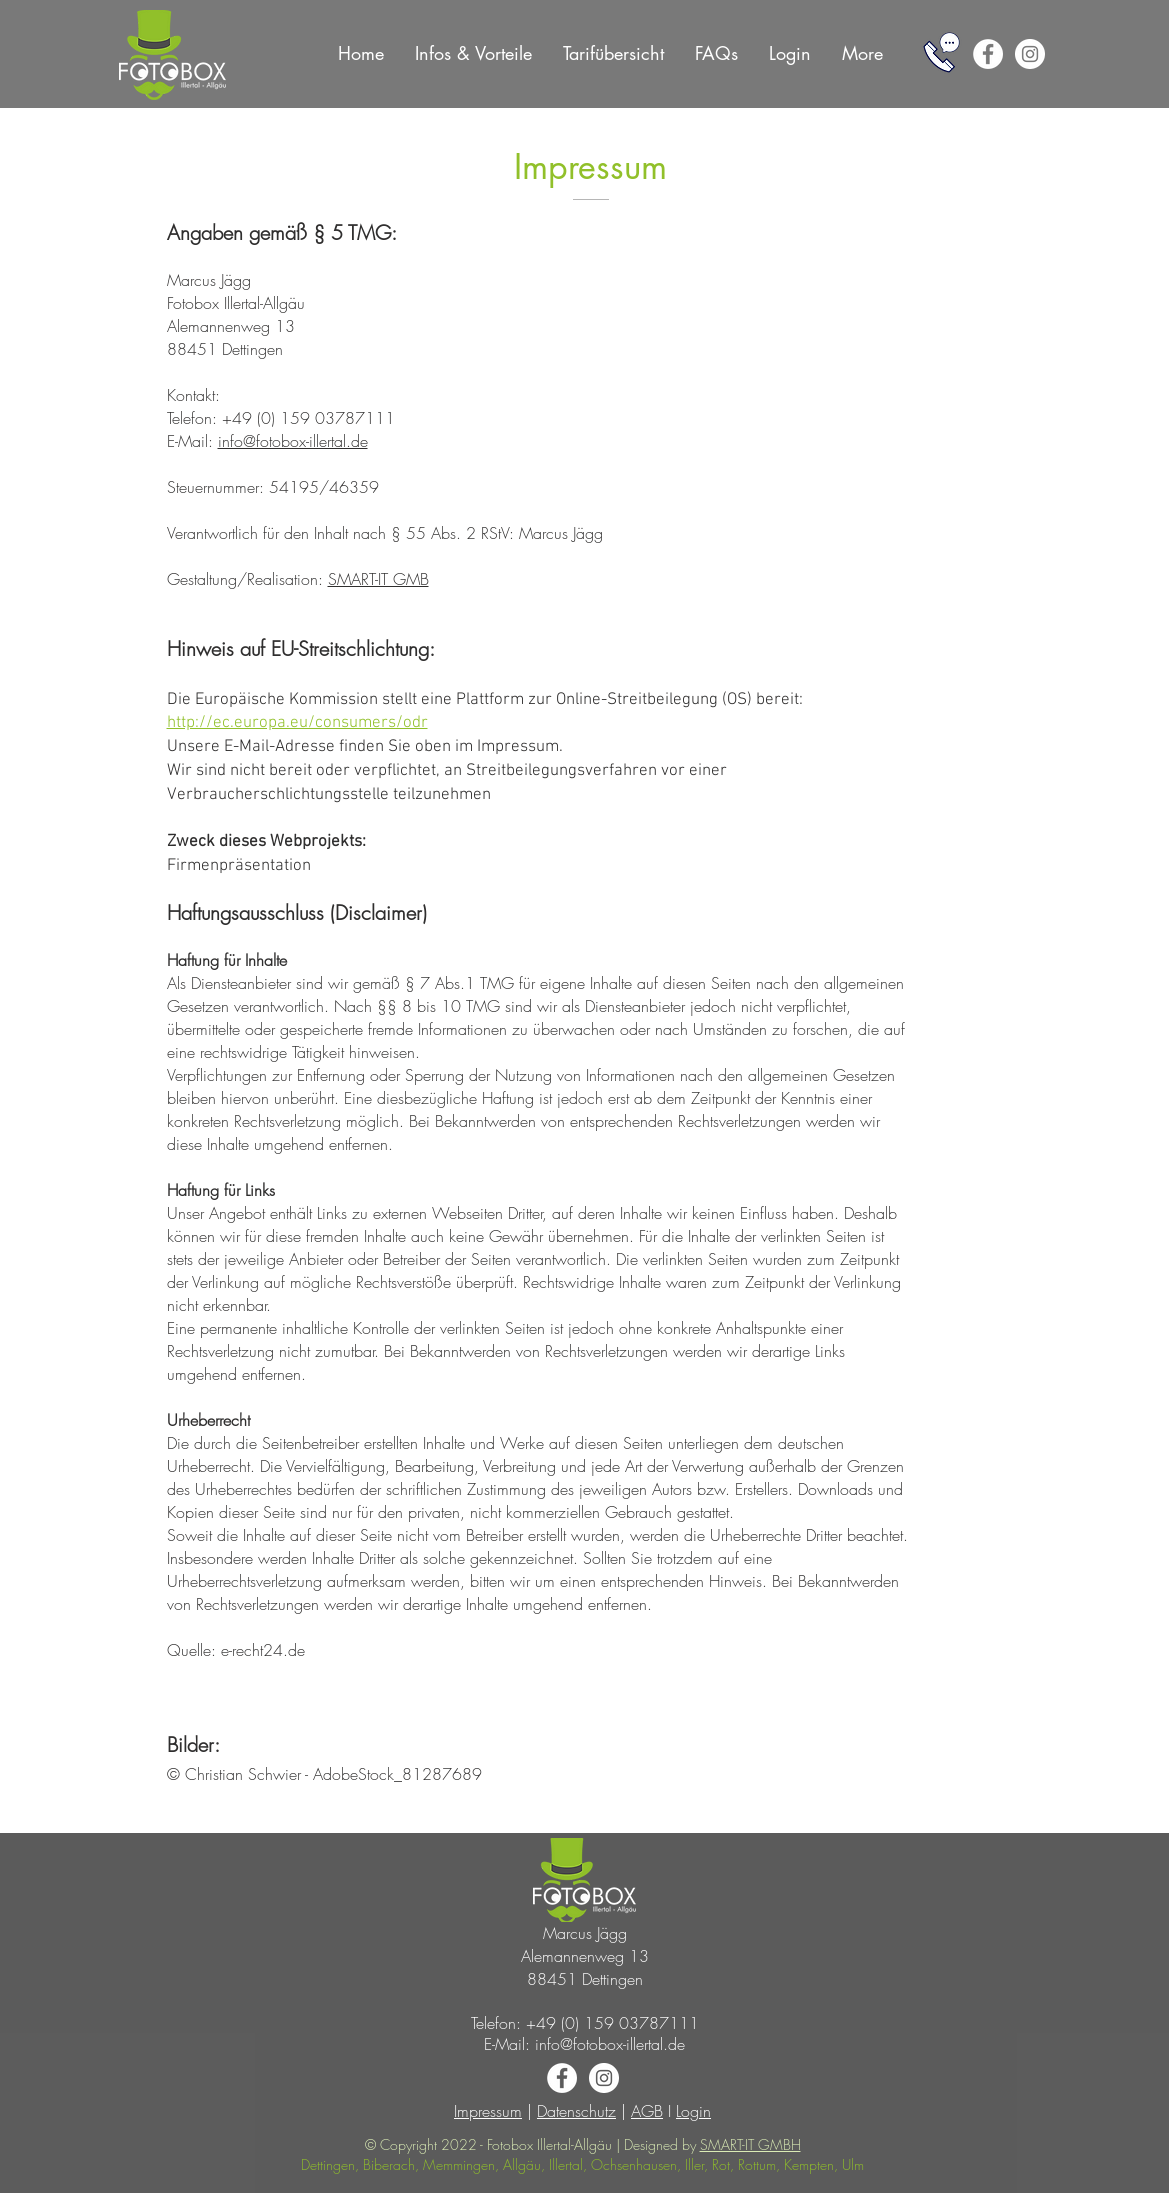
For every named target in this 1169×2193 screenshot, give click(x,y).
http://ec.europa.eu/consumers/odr (297, 723)
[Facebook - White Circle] (988, 54)
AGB (647, 2111)
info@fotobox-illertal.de (293, 441)
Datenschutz (576, 2111)
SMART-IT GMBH (750, 2144)
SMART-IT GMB (378, 579)
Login (693, 2111)
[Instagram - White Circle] (1030, 54)
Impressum (488, 2111)
